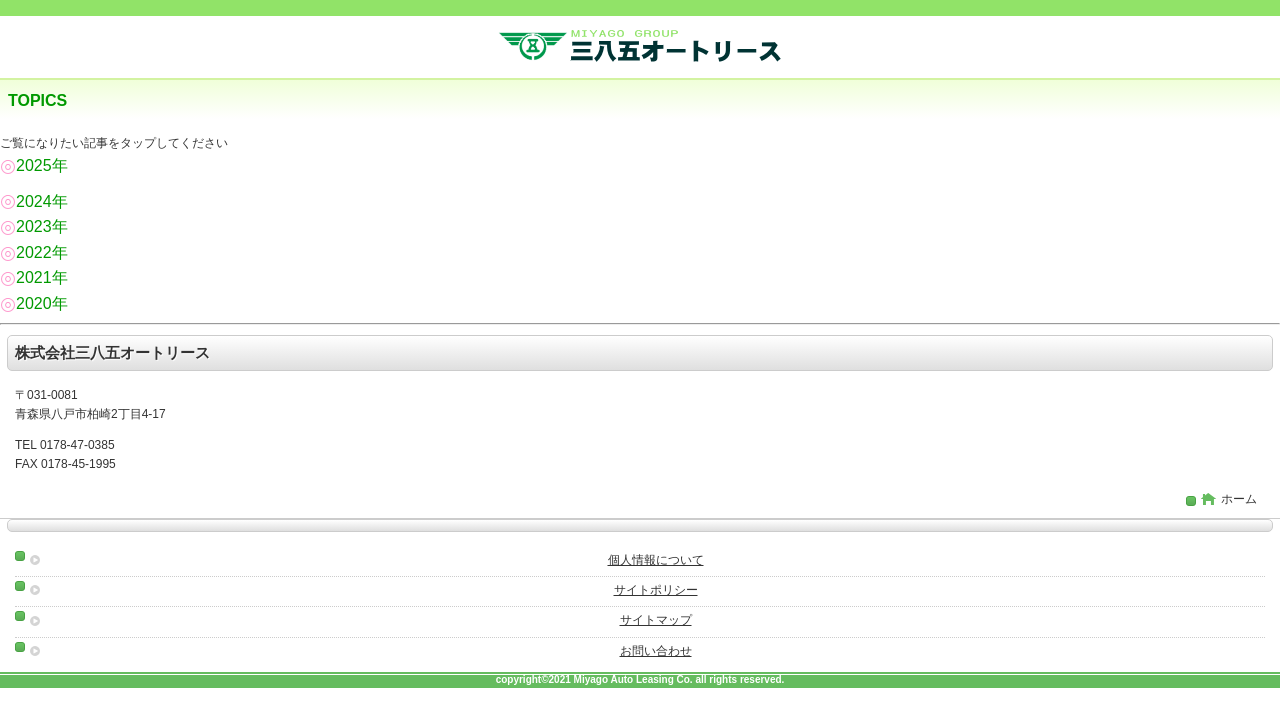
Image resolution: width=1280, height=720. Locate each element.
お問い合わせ (656, 651)
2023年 (34, 226)
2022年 (34, 252)
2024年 (34, 201)
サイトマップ (656, 620)
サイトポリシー (656, 590)
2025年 (34, 165)
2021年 (34, 277)
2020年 (34, 303)
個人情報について (656, 560)
